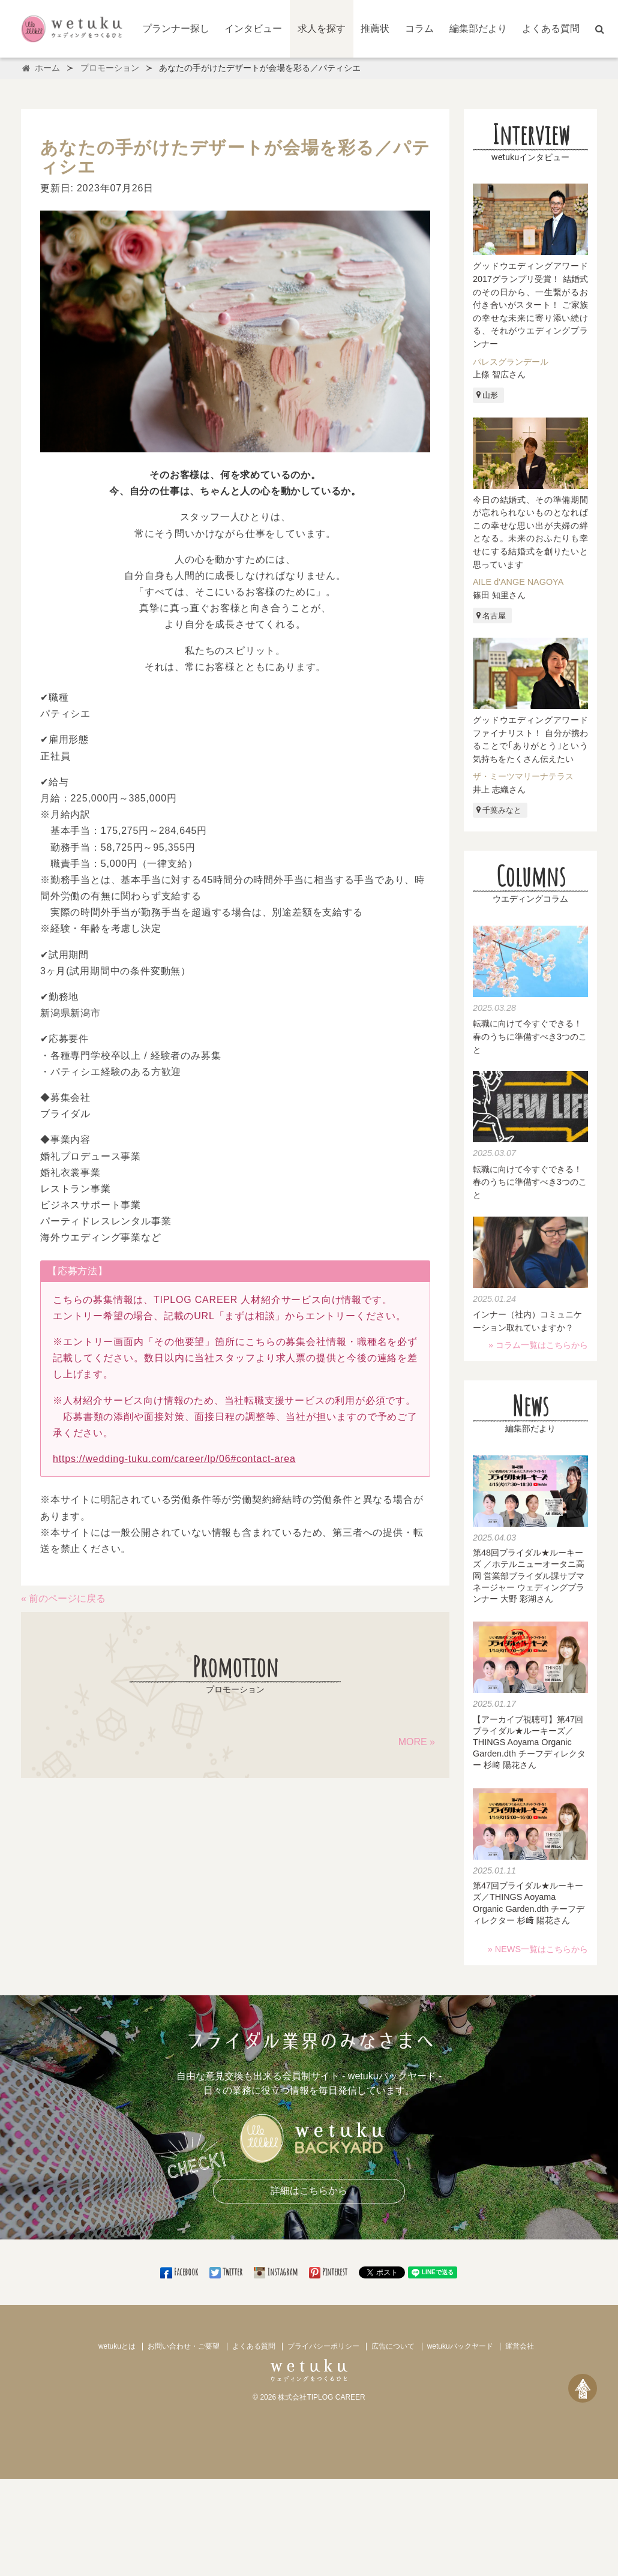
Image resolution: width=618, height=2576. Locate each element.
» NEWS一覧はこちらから (538, 1949)
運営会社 (519, 2346)
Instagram (276, 2272)
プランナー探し (175, 28)
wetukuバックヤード (460, 2346)
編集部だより (478, 28)
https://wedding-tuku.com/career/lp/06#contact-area (174, 1459)
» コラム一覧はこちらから (538, 1345)
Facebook (179, 2272)
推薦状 (375, 28)
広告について (393, 2346)
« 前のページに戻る (63, 1598)
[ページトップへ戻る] (582, 2388)
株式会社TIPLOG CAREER (321, 2397)
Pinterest (329, 2272)
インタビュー (253, 28)
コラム (419, 28)
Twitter (226, 2272)
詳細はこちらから (309, 2190)
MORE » (416, 1742)
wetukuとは (117, 2346)
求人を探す (322, 28)
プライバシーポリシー (323, 2346)
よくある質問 (551, 28)
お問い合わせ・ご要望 (184, 2346)
